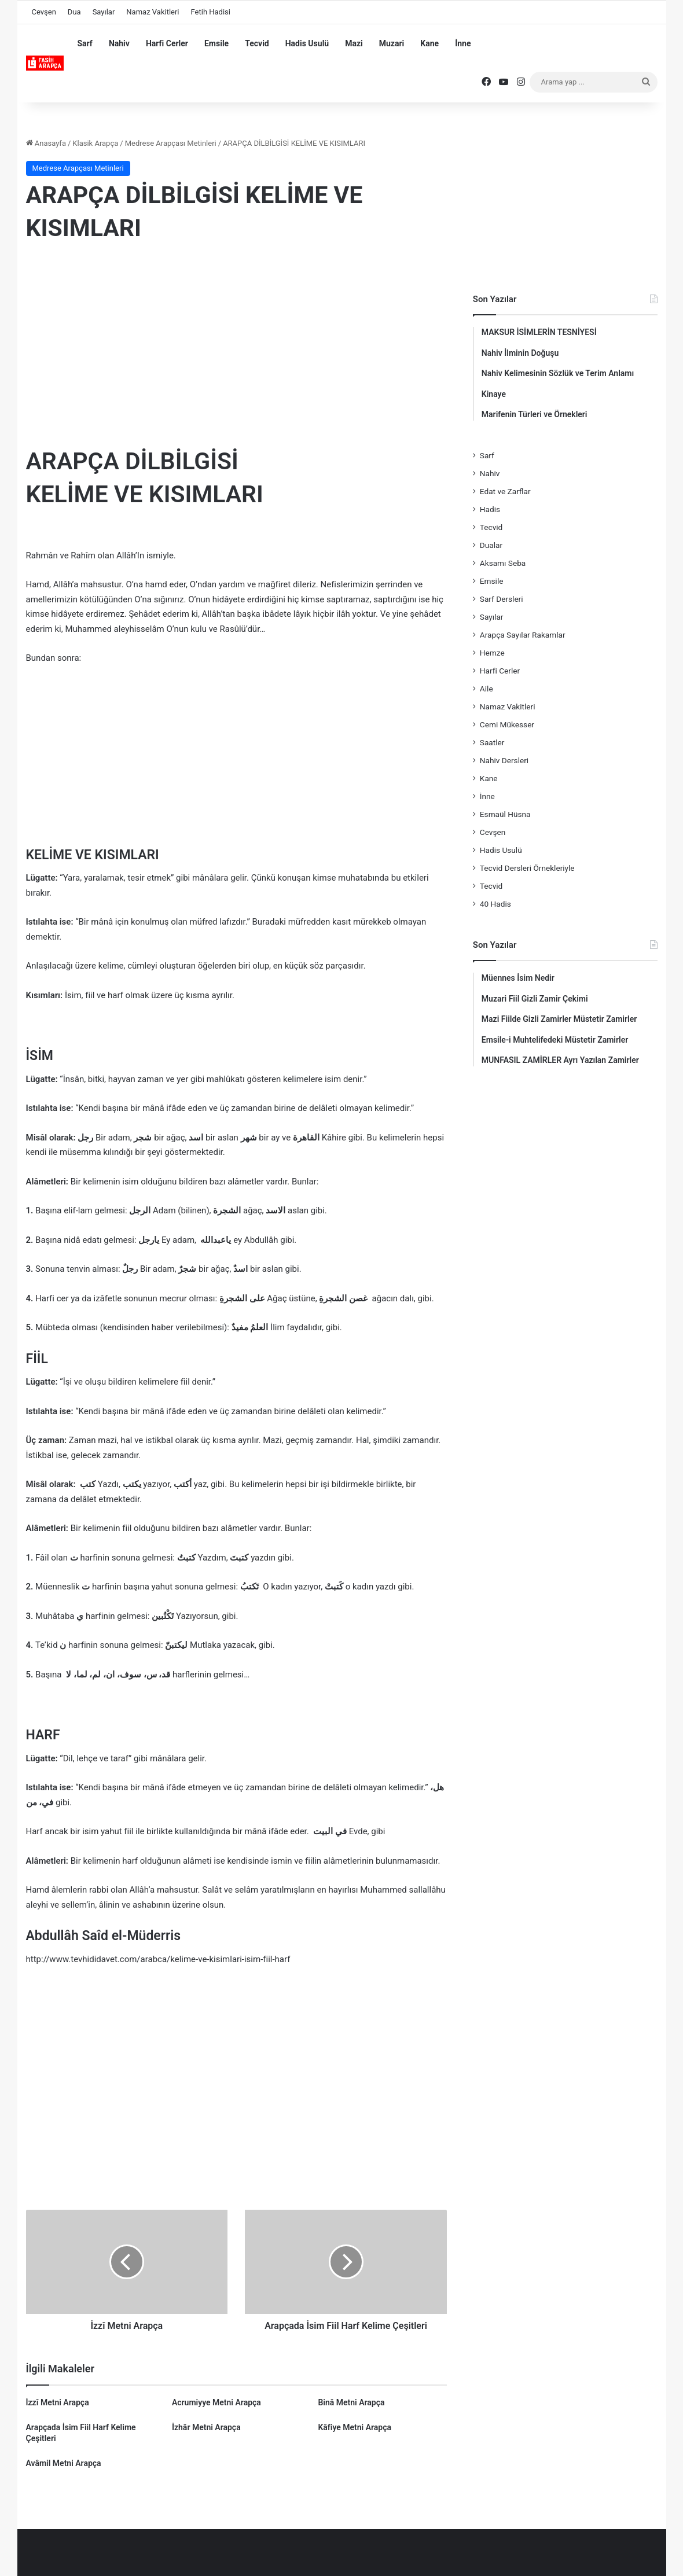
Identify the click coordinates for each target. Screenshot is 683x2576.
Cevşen (44, 12)
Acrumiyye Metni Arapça (216, 2402)
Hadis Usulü (307, 43)
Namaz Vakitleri (152, 12)
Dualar (491, 545)
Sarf (85, 43)
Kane (429, 43)
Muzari (392, 43)
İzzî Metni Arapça (57, 2402)
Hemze (492, 652)
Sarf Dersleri (501, 598)
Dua (74, 12)
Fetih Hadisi (210, 12)
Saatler (492, 742)
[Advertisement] (236, 347)
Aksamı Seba (503, 563)
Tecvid (257, 43)
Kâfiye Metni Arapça (354, 2427)
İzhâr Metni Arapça (206, 2427)
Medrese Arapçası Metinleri (170, 143)
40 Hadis (495, 903)
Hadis (490, 509)
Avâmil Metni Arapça (63, 2463)
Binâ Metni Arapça (351, 2402)
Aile (486, 688)
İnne (463, 43)
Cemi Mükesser (507, 724)
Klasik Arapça (95, 143)
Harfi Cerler (167, 43)
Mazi (354, 43)
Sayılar (104, 12)
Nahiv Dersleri (504, 760)
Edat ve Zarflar (505, 491)
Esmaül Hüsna (505, 814)
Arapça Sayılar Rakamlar (523, 634)
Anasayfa (46, 143)
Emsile (216, 43)
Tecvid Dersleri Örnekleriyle (527, 868)
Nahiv (119, 43)
